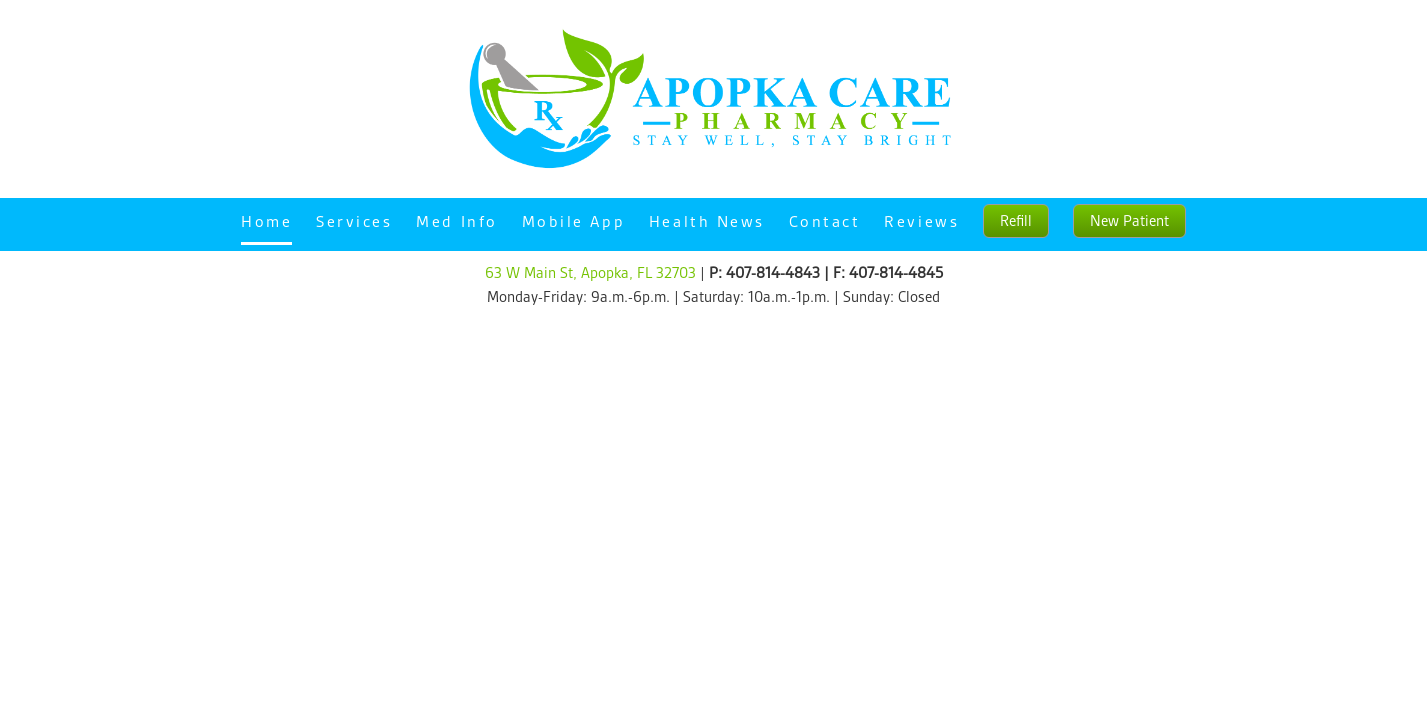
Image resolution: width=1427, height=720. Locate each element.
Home (266, 221)
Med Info (456, 221)
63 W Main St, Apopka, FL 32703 (590, 273)
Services (354, 221)
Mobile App (574, 221)
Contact (825, 221)
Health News (707, 221)
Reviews (921, 221)
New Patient (1129, 221)
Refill (1016, 221)
